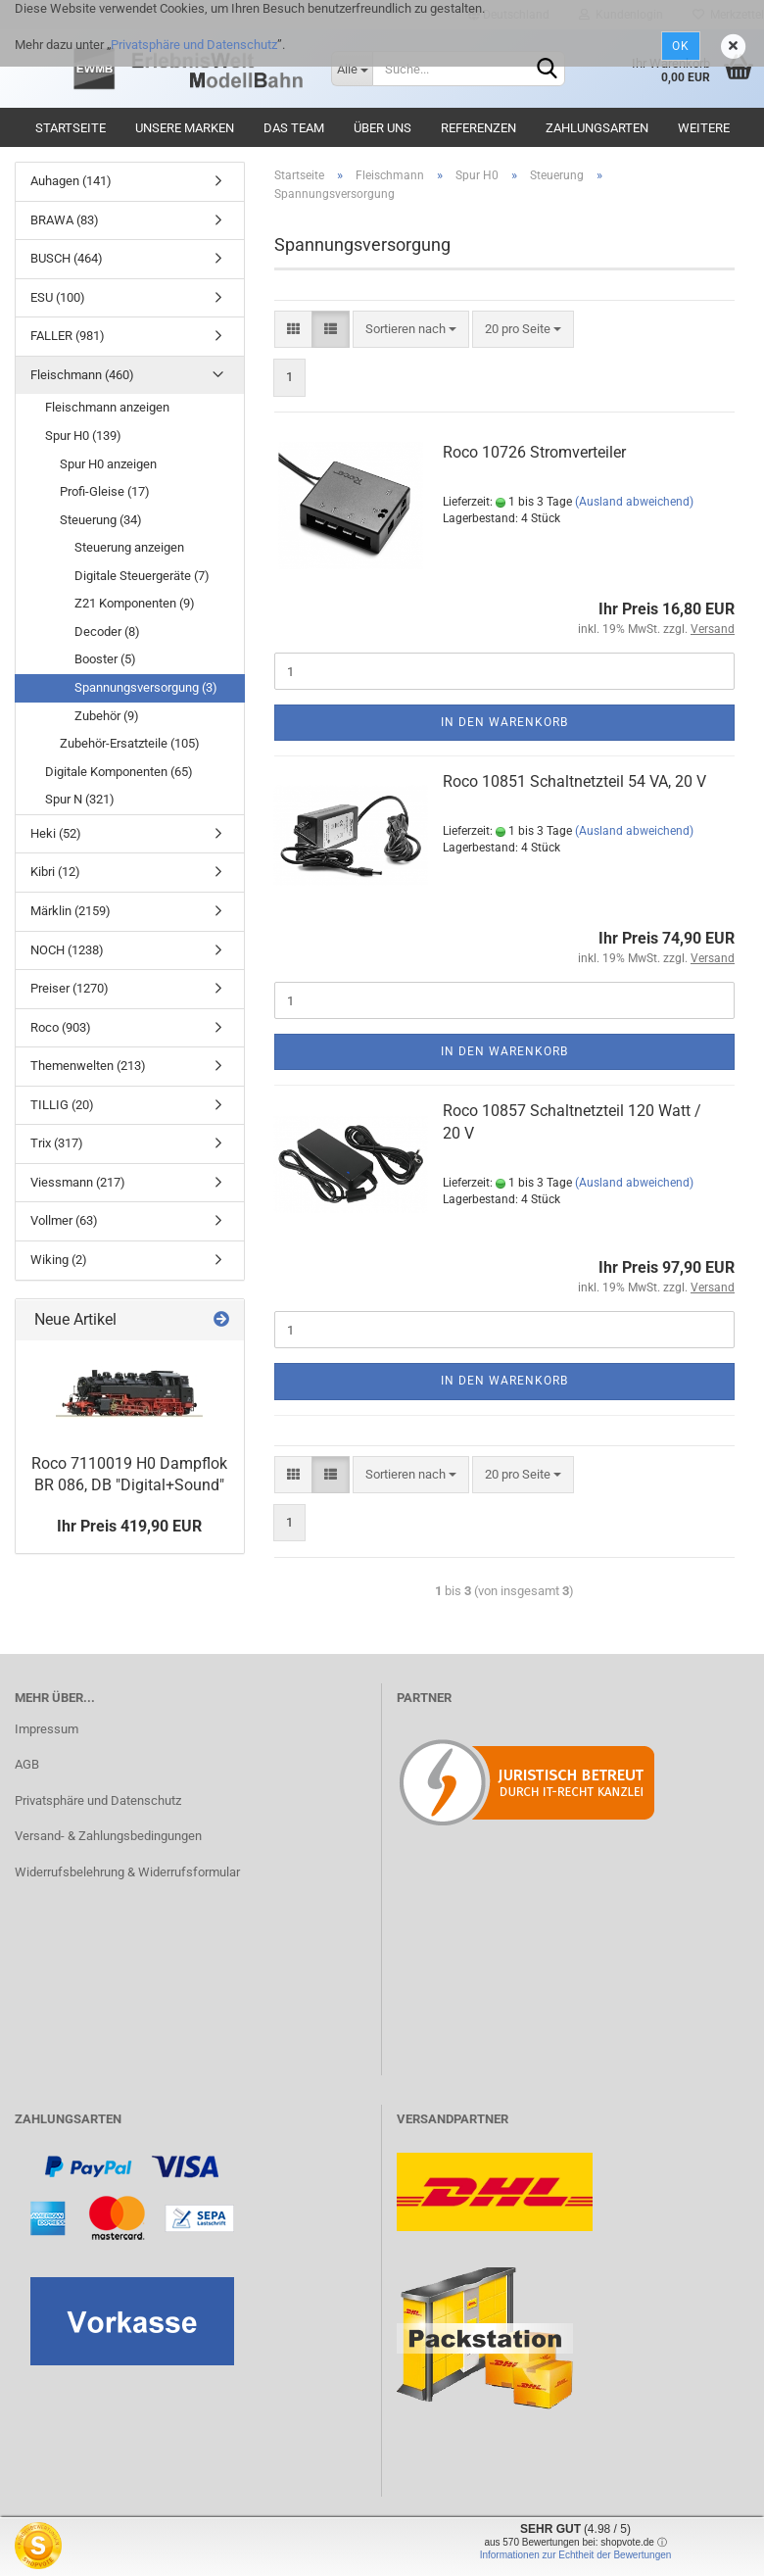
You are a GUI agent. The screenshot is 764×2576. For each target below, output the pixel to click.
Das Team (293, 128)
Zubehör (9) (106, 715)
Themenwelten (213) (88, 1065)
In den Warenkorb (504, 722)
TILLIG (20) (62, 1104)
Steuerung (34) (101, 519)
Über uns (382, 128)
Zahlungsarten (597, 128)
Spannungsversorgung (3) (145, 687)
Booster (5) (105, 659)
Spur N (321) (80, 799)
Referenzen (478, 128)
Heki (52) (55, 833)
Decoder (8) (107, 631)
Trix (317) (56, 1143)
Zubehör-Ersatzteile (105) (130, 743)
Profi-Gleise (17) (105, 491)
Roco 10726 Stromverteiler (534, 452)
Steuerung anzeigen (129, 547)
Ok (681, 46)
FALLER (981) (67, 335)
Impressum (46, 1729)
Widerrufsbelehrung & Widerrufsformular (127, 1872)
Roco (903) (60, 1027)
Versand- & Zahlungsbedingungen (108, 1835)
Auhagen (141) (71, 180)
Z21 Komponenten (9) (134, 603)
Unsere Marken (184, 128)
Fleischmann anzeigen (107, 407)
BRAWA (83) (64, 220)
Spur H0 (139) (83, 435)
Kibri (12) (55, 871)
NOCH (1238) (67, 950)
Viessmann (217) (77, 1182)
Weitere (704, 128)
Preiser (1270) (69, 988)
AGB (27, 1764)
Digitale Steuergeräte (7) (142, 575)
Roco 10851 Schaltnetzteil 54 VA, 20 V (574, 781)
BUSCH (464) (66, 258)
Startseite (70, 128)
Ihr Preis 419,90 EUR (129, 1526)
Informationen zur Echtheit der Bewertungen (576, 2555)
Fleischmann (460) (82, 374)
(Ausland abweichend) (634, 502)
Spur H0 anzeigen (108, 464)
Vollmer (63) (64, 1220)
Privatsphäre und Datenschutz (194, 44)
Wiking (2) (58, 1259)
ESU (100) (57, 297)
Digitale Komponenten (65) (119, 771)
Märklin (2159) (70, 910)
